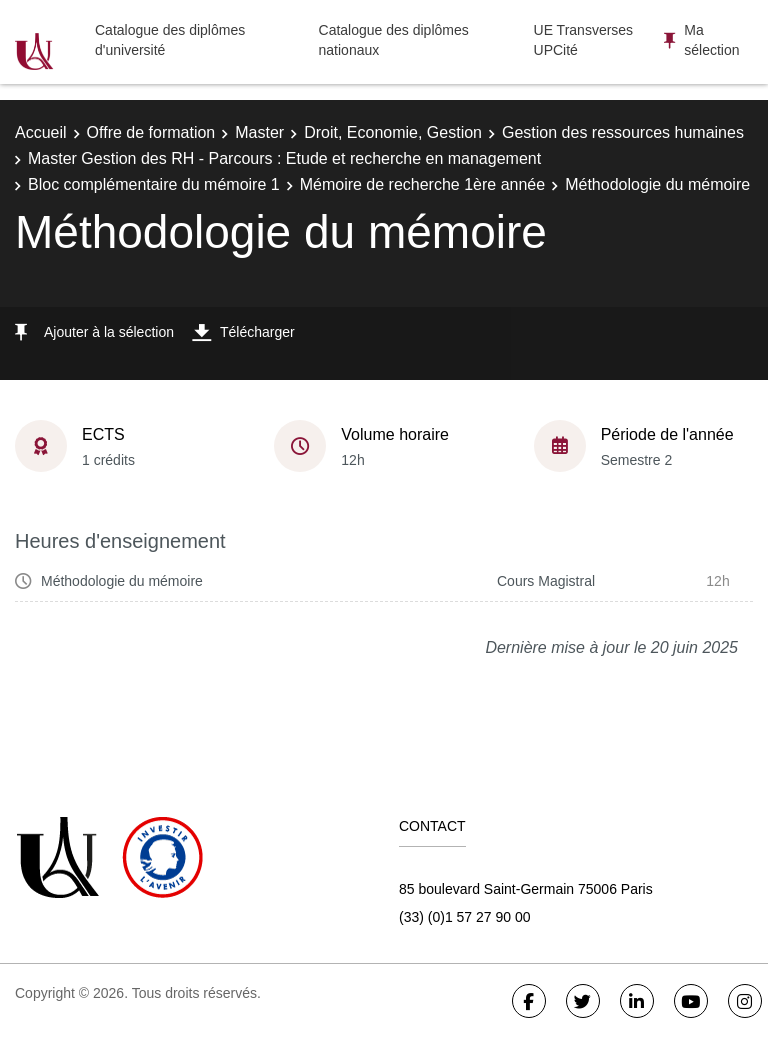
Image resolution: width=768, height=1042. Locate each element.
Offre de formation (151, 132)
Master (259, 132)
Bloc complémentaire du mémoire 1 (154, 184)
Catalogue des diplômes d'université (170, 40)
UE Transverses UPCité (584, 40)
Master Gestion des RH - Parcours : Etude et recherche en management (284, 158)
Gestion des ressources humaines (623, 132)
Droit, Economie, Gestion (393, 132)
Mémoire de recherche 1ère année (422, 184)
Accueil (41, 132)
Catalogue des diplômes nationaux (394, 40)
